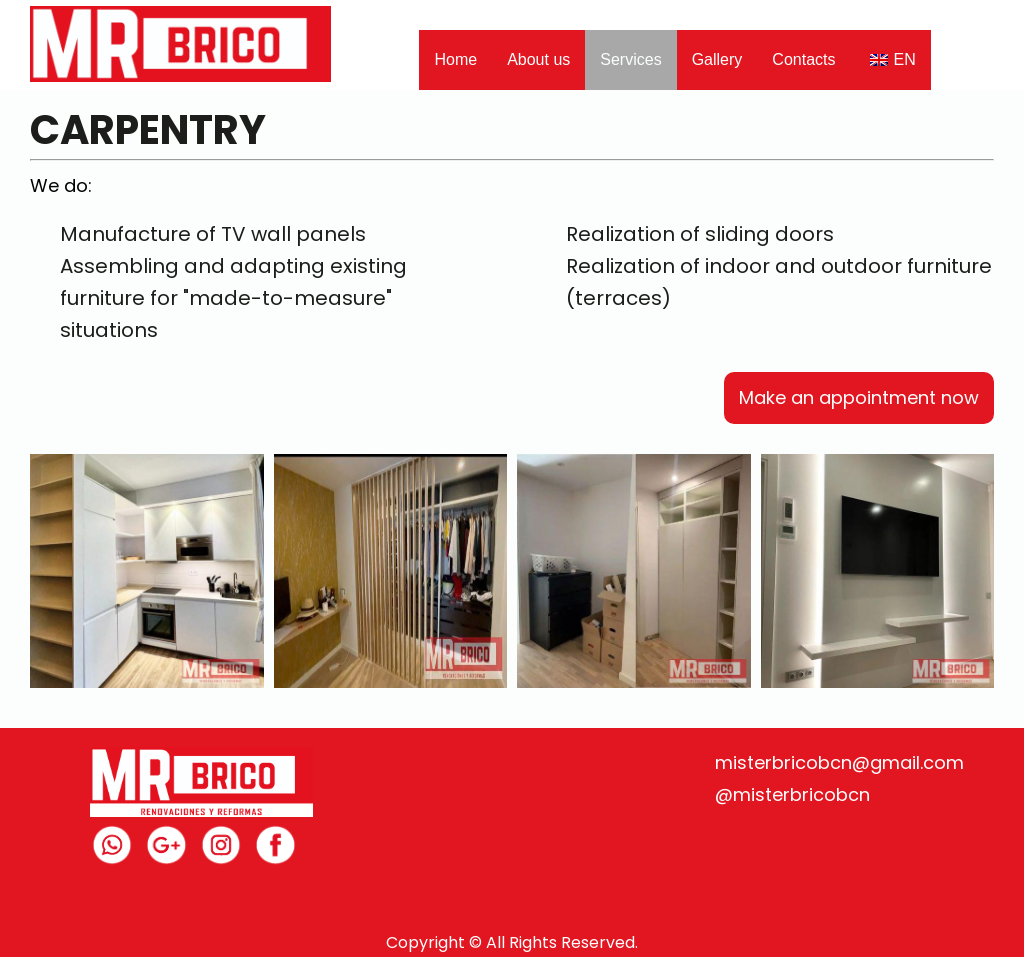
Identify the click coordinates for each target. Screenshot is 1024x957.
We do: (61, 185)
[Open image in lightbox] (147, 571)
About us (538, 59)
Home (455, 59)
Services (630, 59)
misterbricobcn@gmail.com (839, 762)
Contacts (803, 59)
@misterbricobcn (792, 794)
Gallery (717, 59)
